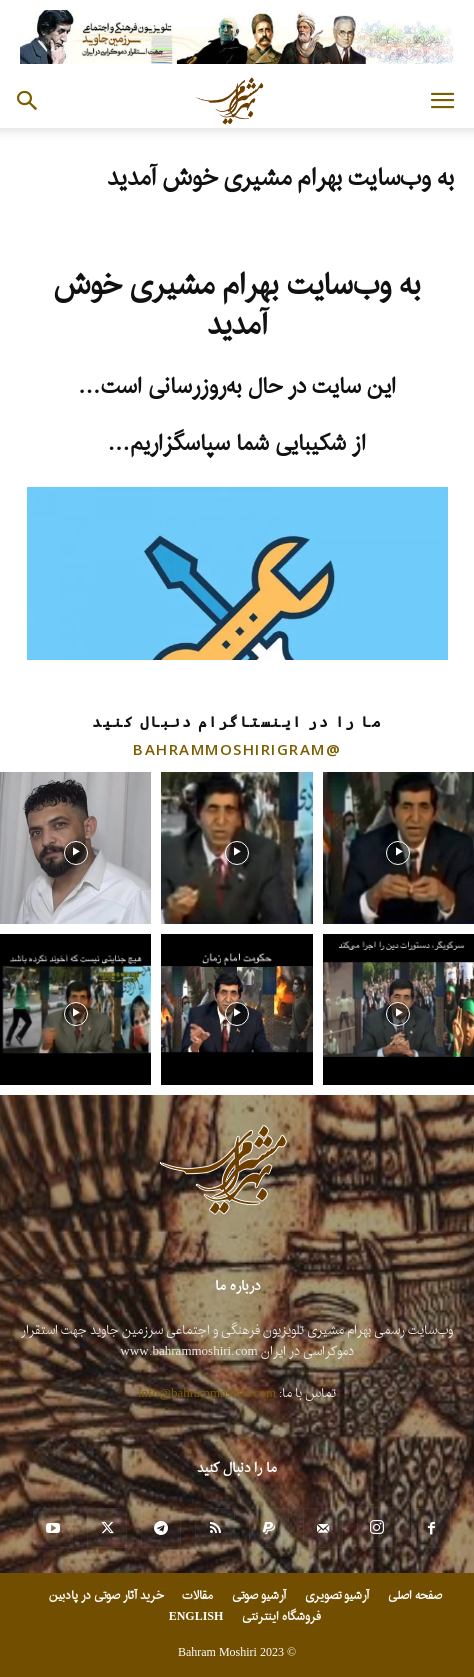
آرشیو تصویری (337, 1596)
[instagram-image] (75, 847)
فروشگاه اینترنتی (281, 1617)
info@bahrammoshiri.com (207, 1393)
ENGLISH (196, 1617)
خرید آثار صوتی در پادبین (106, 1596)
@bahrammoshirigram (237, 749)
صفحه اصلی (415, 1596)
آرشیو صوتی (259, 1596)
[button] (442, 101)
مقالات (197, 1596)
